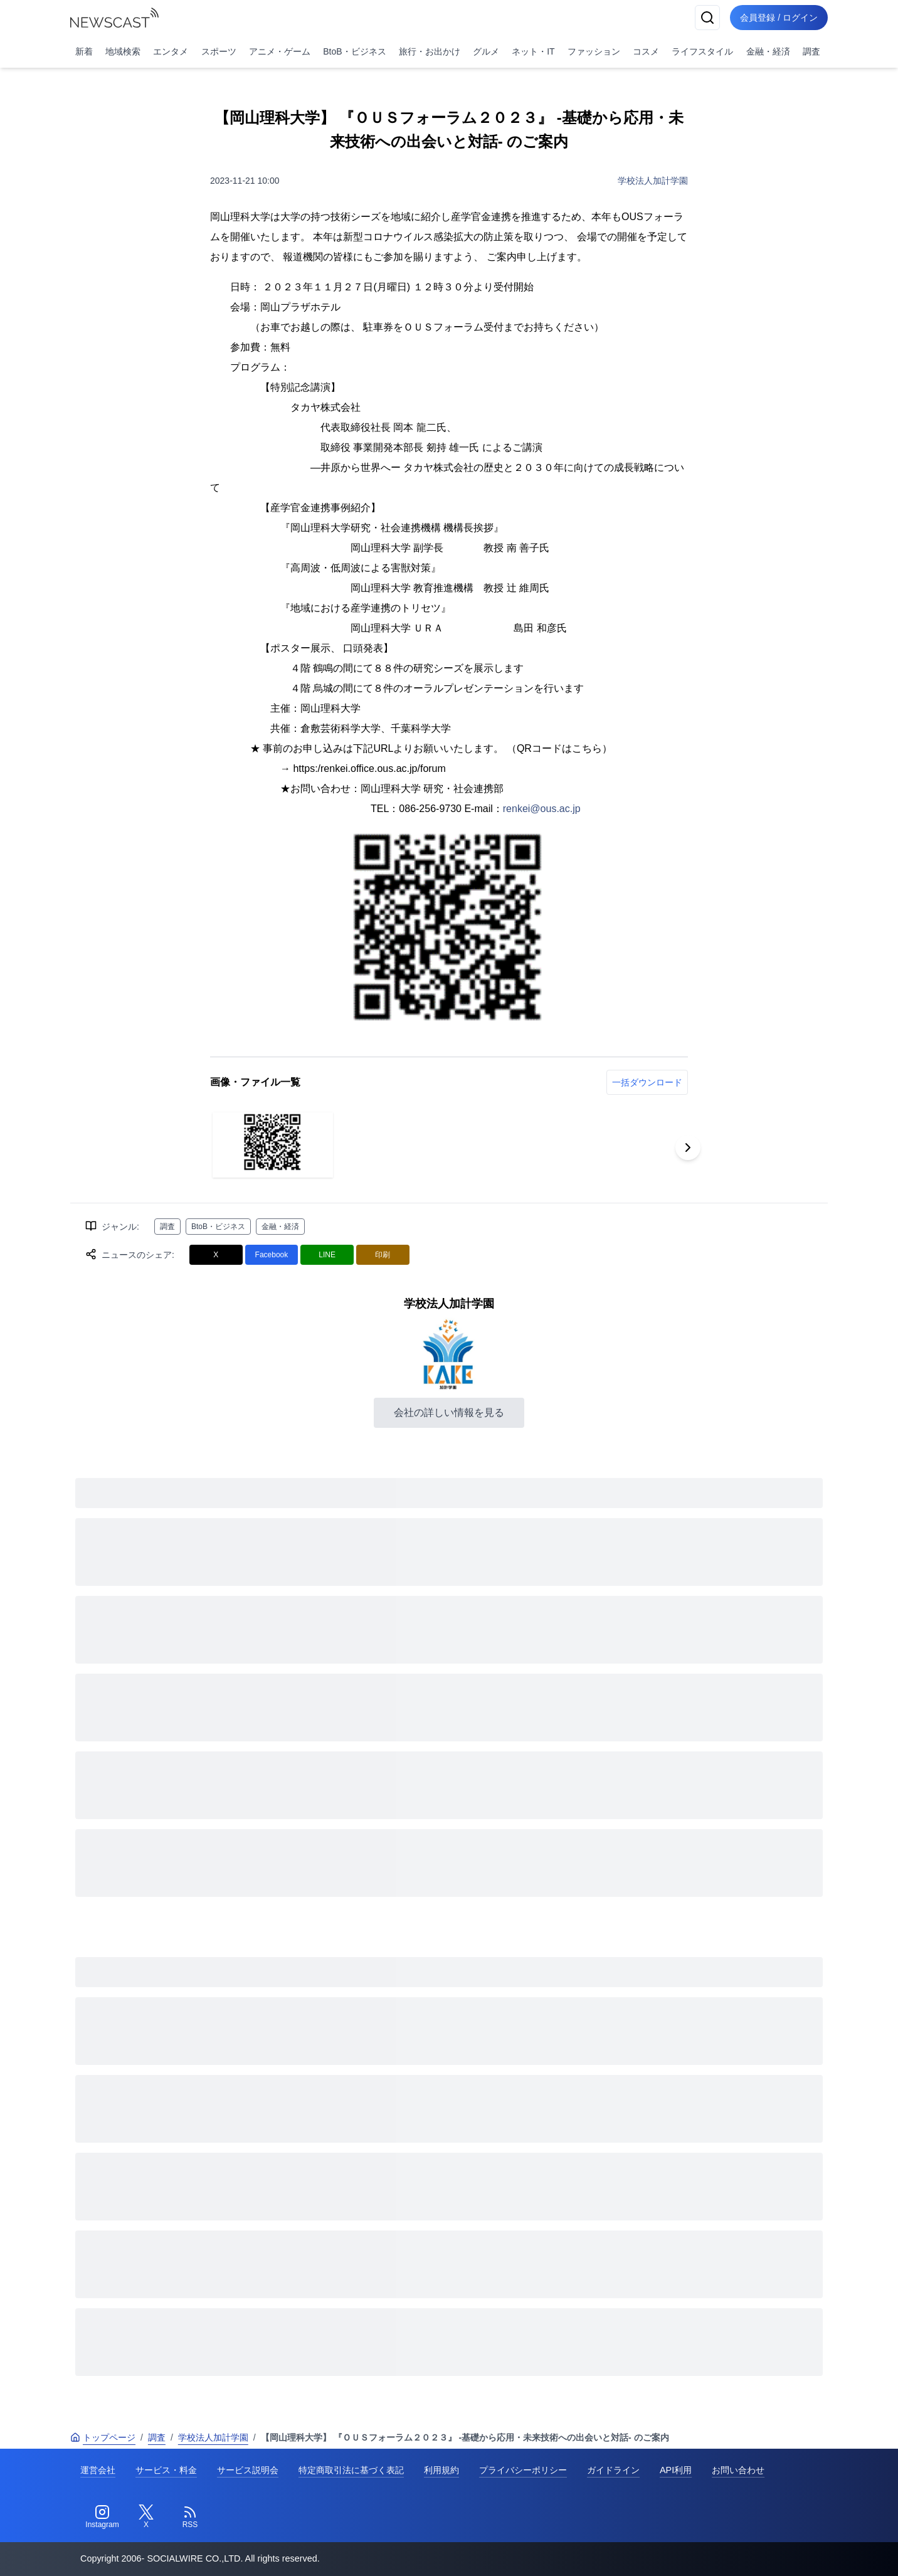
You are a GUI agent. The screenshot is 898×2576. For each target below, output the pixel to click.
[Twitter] (146, 2517)
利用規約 (441, 2470)
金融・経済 (768, 51)
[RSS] (190, 2517)
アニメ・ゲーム (279, 51)
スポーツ (218, 51)
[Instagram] (102, 2517)
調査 (811, 51)
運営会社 (97, 2470)
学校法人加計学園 (653, 181)
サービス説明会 (247, 2470)
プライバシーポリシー (523, 2470)
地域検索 (122, 51)
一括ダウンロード (647, 1082)
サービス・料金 (166, 2470)
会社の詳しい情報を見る (449, 1412)
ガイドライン (613, 2470)
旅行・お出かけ (429, 51)
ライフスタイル (702, 51)
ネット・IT (533, 51)
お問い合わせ (738, 2470)
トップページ (102, 2437)
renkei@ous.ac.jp (542, 808)
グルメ (486, 51)
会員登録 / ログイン (779, 18)
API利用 (676, 2470)
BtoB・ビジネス (354, 51)
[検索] (707, 17)
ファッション (594, 51)
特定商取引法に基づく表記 (351, 2470)
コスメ (646, 51)
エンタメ (170, 51)
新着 (84, 51)
